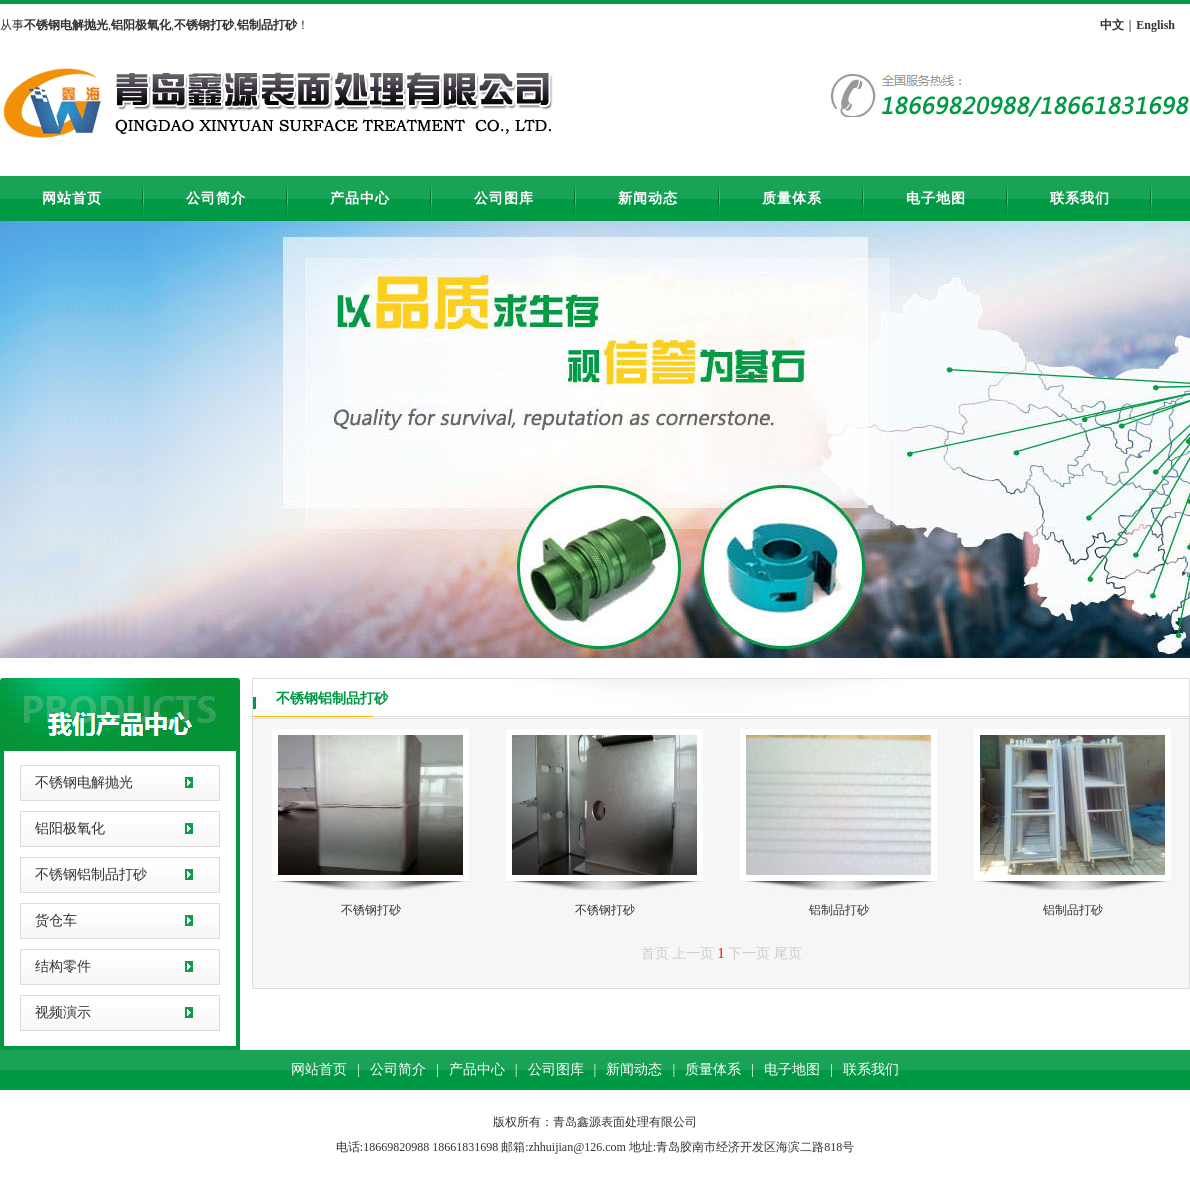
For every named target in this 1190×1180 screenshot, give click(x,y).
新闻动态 (648, 198)
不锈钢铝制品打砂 (91, 874)
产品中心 (360, 198)
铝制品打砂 (839, 910)
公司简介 (216, 198)
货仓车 (56, 920)
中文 (1112, 25)
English (1155, 25)
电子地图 (936, 198)
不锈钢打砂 (371, 910)
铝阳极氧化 (70, 828)
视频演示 (63, 1012)
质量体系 (792, 198)
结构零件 (63, 966)
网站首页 (72, 198)
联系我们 (1080, 198)
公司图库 (504, 198)
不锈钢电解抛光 (84, 782)
